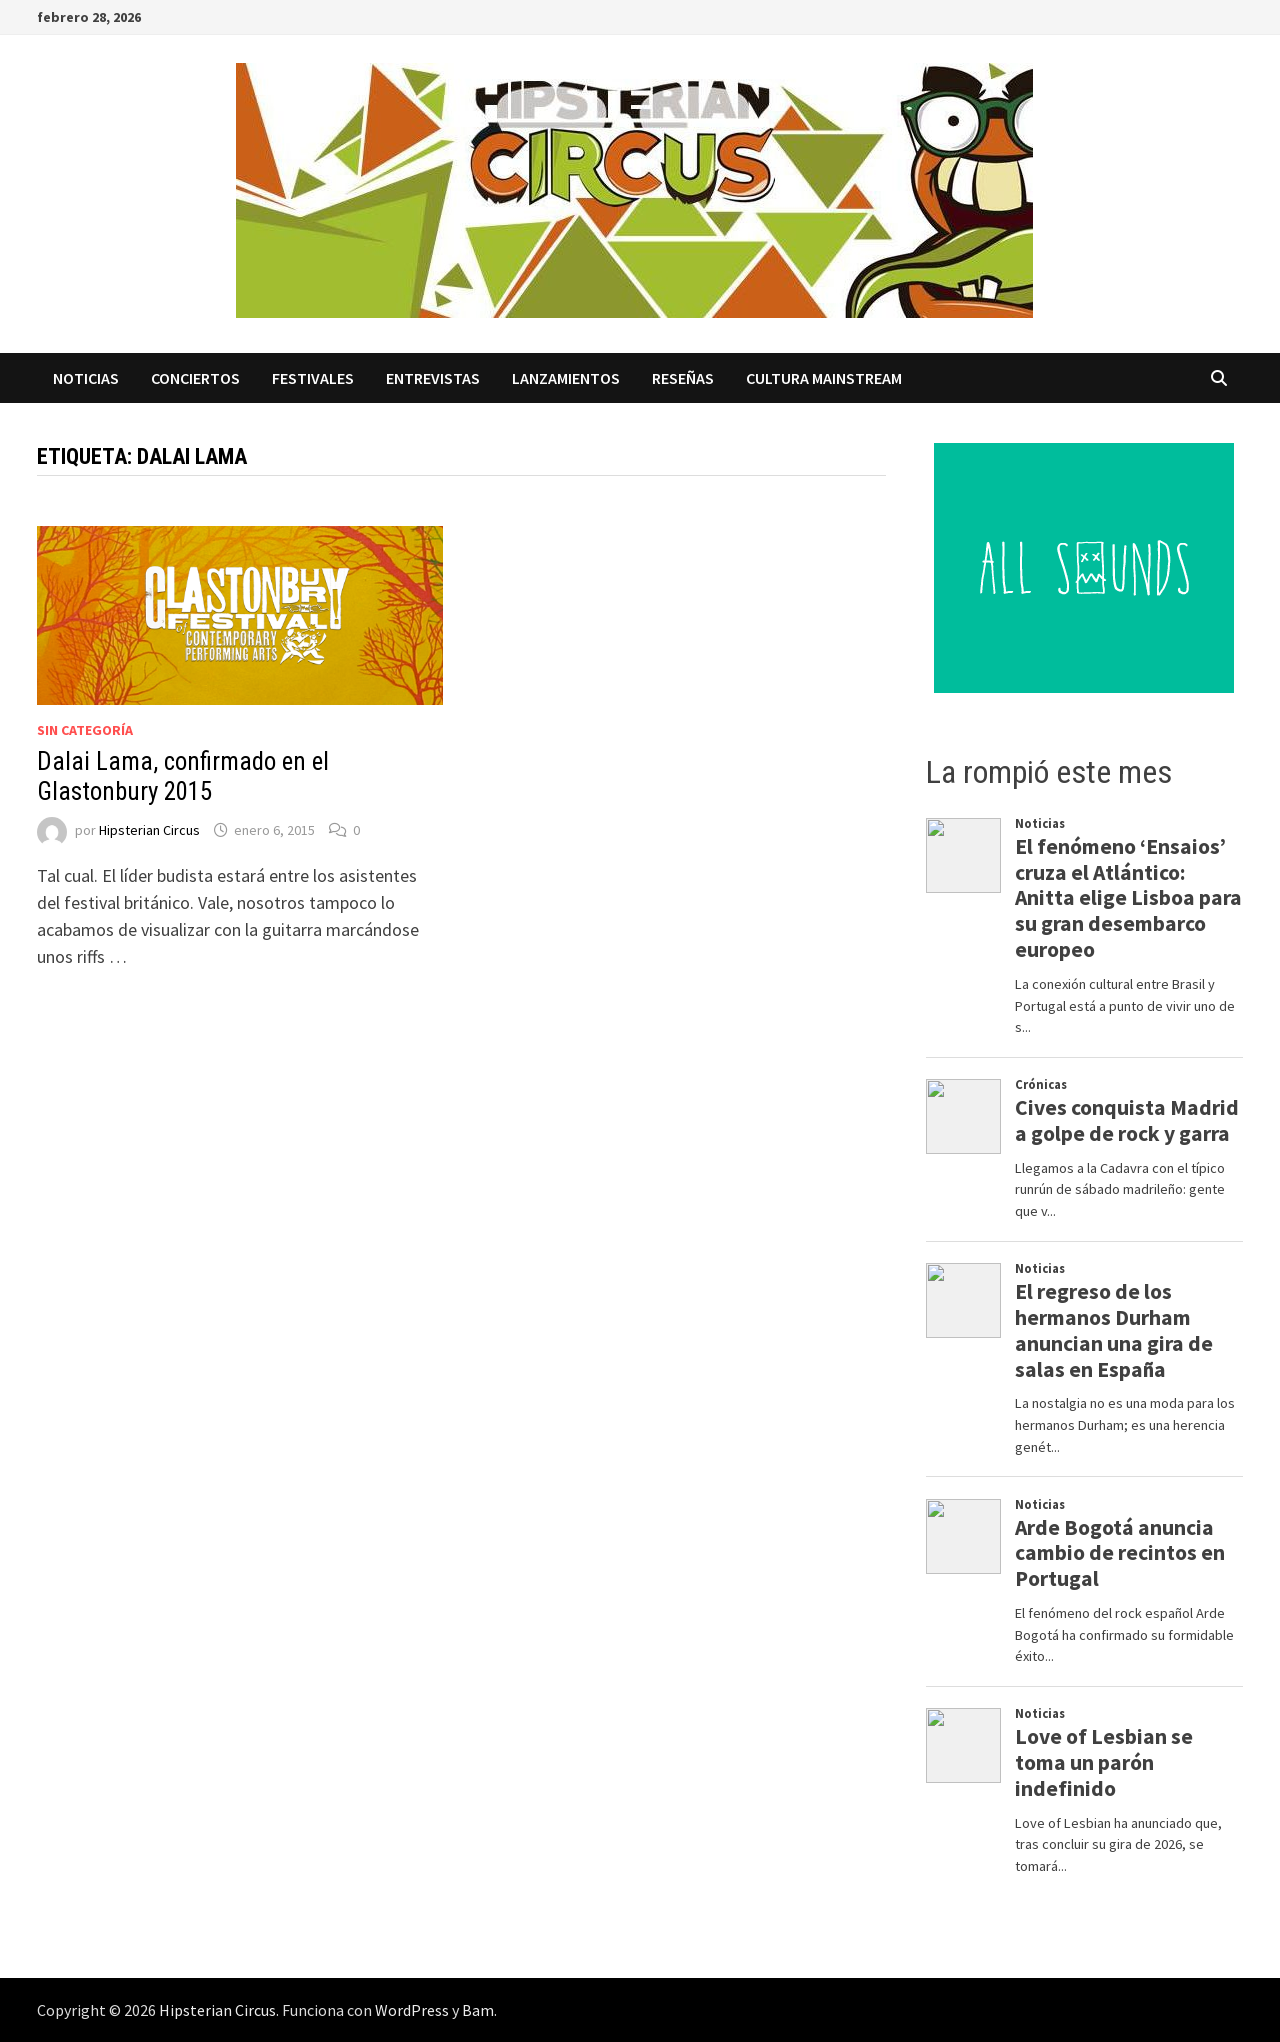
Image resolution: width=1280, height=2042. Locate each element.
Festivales (313, 378)
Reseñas (683, 378)
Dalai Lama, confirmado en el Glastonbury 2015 (183, 776)
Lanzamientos (566, 378)
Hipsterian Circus (149, 830)
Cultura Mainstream (824, 378)
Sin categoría (85, 730)
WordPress (412, 2010)
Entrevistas (433, 378)
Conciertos (195, 378)
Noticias (86, 378)
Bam (478, 2010)
